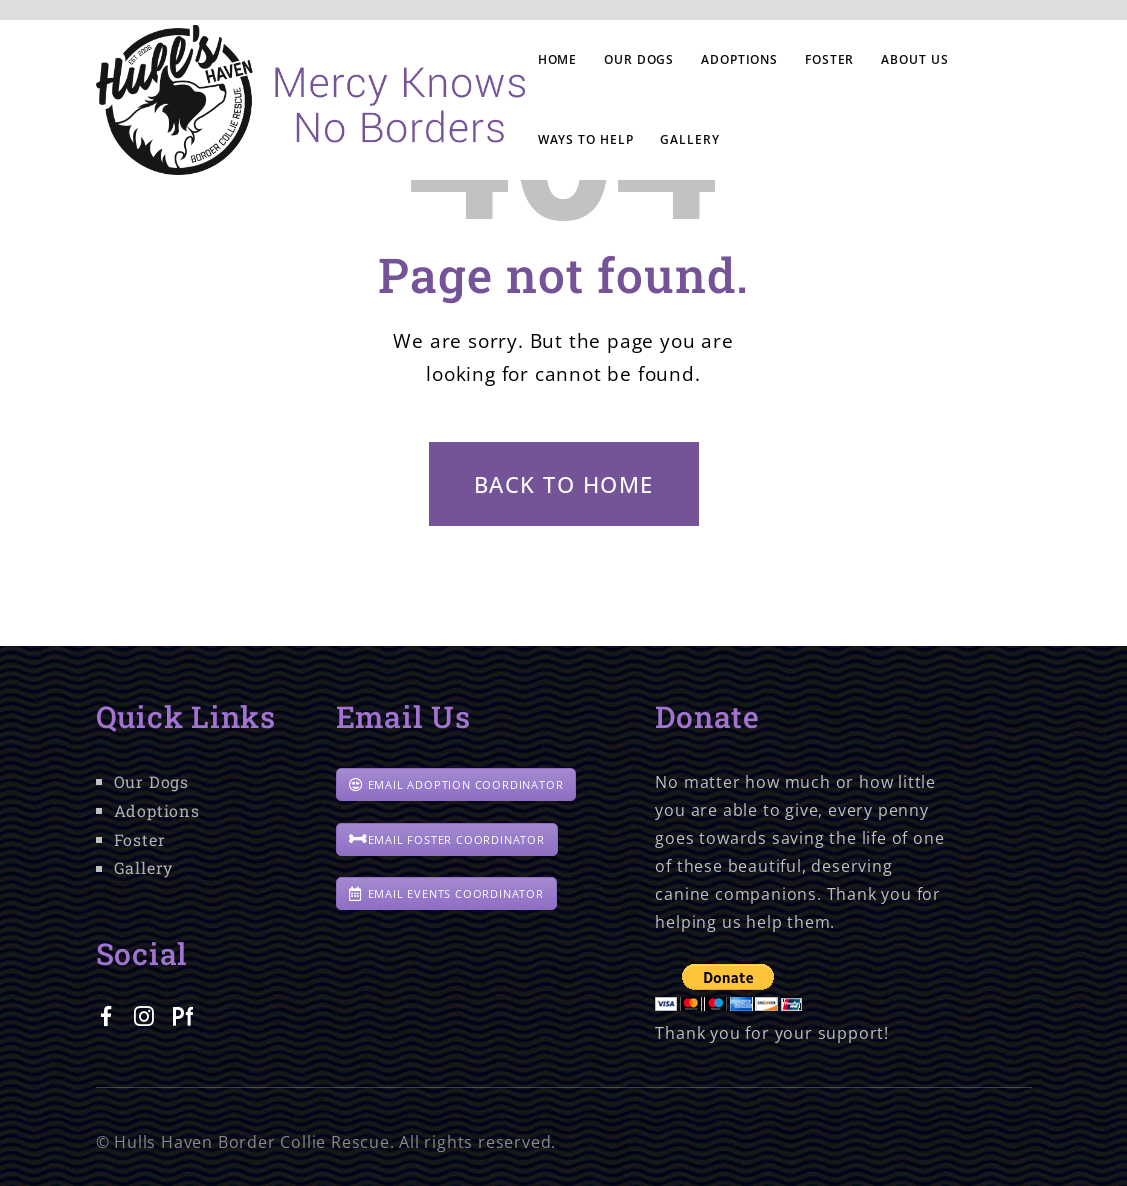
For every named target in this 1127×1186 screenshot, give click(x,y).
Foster (140, 839)
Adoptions (157, 810)
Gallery (144, 867)
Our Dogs (151, 781)
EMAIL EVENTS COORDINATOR (446, 893)
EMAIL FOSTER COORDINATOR (447, 839)
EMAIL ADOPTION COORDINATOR (456, 784)
